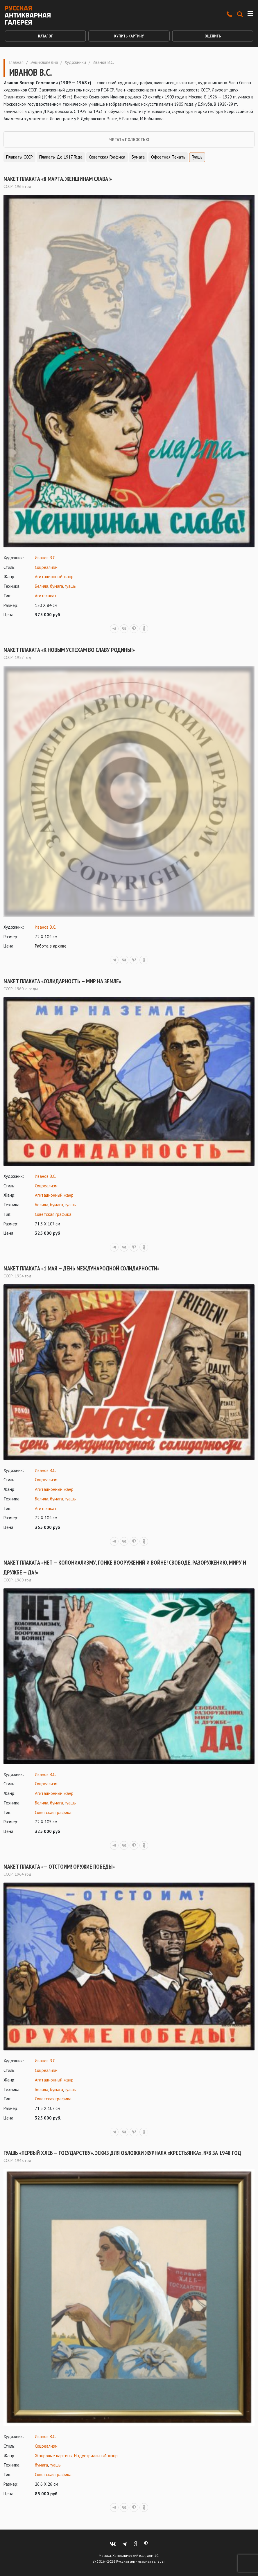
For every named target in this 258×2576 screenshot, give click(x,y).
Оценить (213, 36)
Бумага (138, 157)
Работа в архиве (51, 946)
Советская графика (107, 157)
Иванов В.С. (45, 557)
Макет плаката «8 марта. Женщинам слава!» (57, 179)
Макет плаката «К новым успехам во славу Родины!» (69, 650)
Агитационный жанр (54, 576)
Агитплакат (46, 595)
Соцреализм (46, 567)
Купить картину (129, 36)
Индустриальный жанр (96, 2455)
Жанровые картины (53, 2455)
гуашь (70, 586)
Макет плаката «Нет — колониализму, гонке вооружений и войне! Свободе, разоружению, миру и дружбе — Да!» (124, 1567)
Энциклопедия (44, 62)
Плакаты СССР (19, 157)
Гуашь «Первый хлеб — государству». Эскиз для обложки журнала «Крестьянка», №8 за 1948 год (122, 2153)
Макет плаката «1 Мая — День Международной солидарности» (81, 1268)
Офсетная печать (168, 157)
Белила (41, 586)
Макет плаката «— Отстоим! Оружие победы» (59, 1866)
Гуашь (197, 157)
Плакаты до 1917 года (61, 157)
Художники (75, 62)
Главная (16, 62)
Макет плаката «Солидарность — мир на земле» (62, 981)
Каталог (45, 36)
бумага (56, 586)
